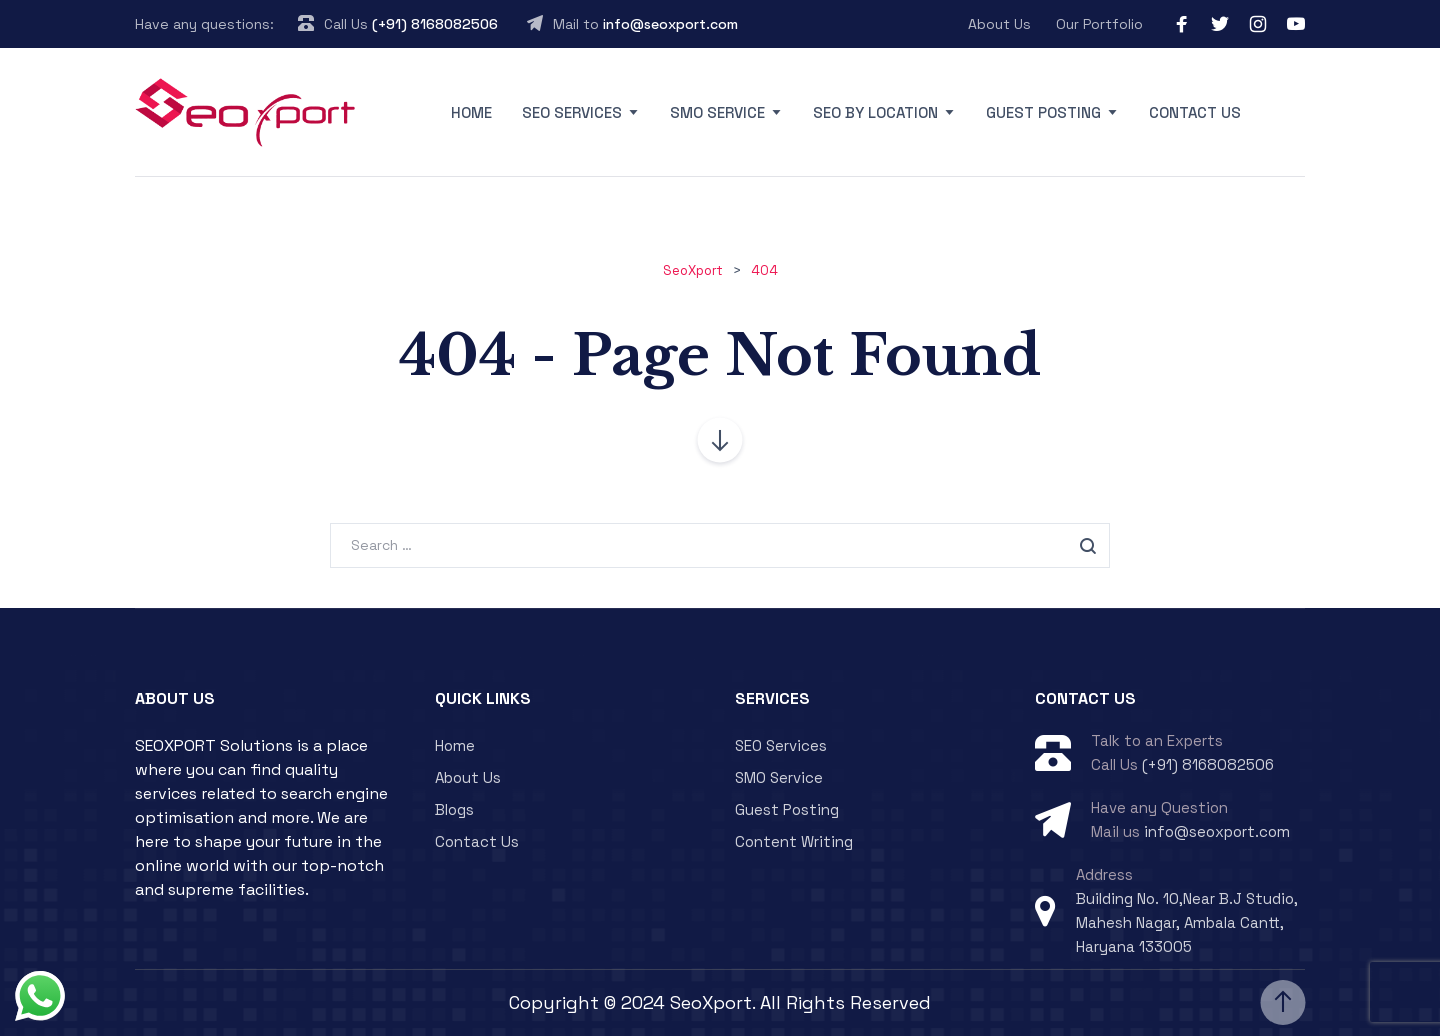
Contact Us (1195, 112)
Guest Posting (1043, 112)
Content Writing (794, 841)
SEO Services (572, 112)
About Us (999, 24)
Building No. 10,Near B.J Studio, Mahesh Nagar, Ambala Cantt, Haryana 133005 (1187, 922)
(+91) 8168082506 (435, 24)
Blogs (454, 809)
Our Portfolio (1099, 24)
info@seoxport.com (670, 24)
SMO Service (717, 112)
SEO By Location (875, 112)
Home (471, 112)
